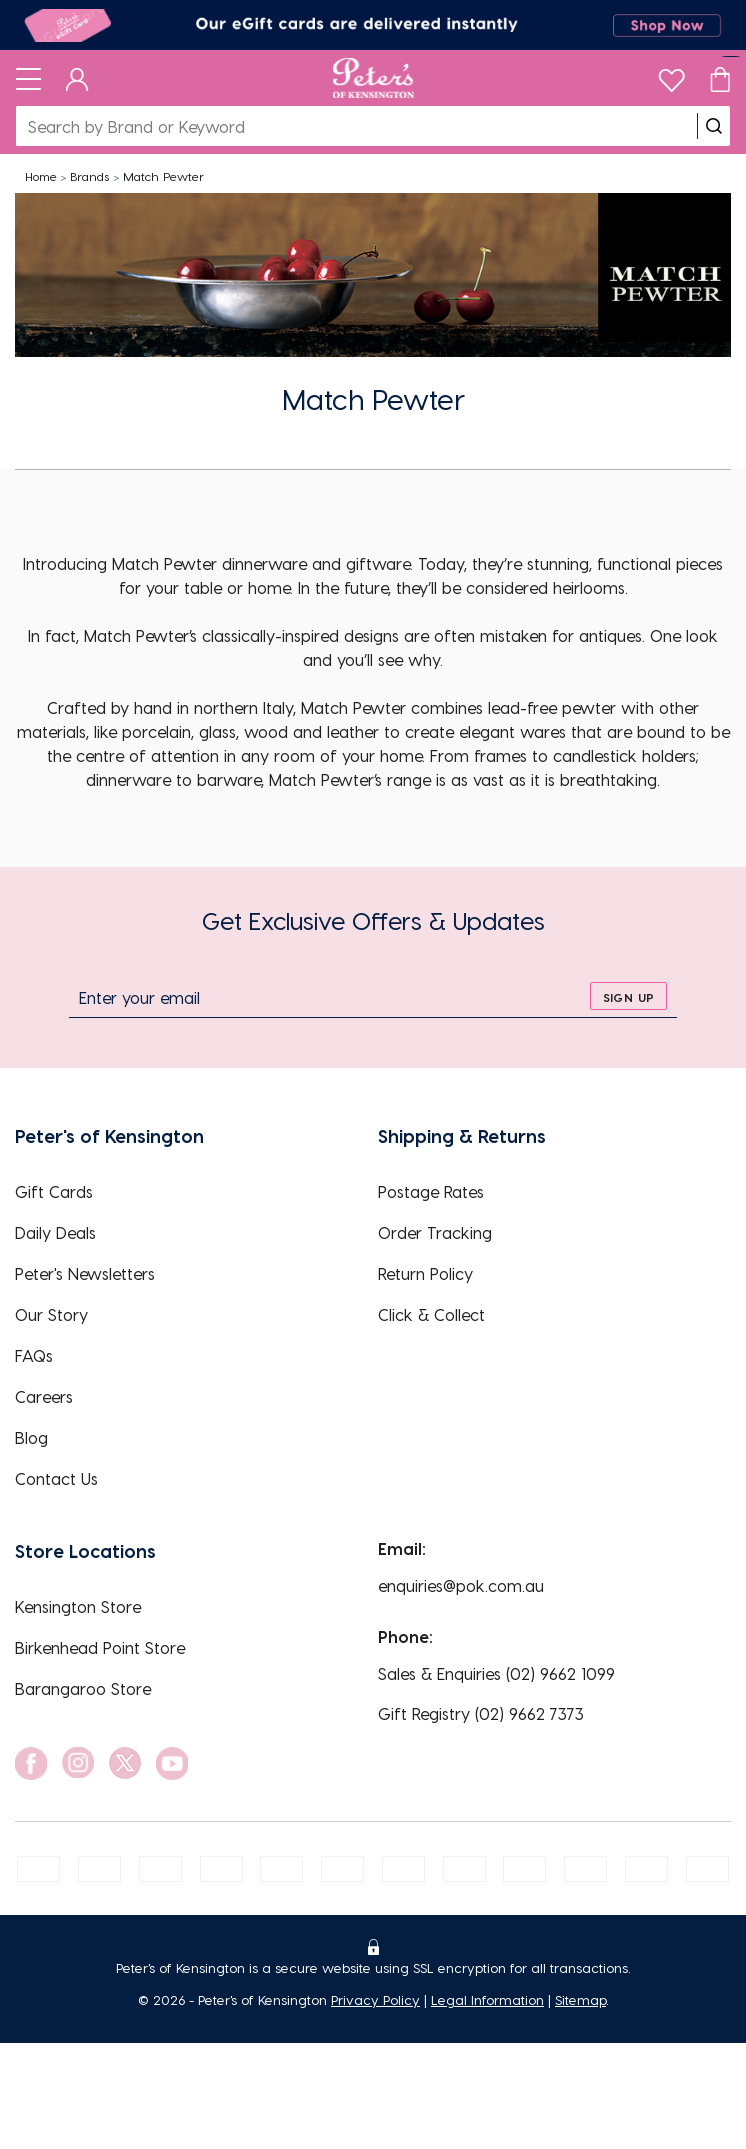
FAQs (34, 1355)
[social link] (31, 1763)
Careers (44, 1396)
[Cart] (720, 78)
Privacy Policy (375, 1999)
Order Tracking (435, 1232)
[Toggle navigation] (28, 78)
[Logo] (373, 78)
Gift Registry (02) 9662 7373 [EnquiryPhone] (481, 1713)
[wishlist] (671, 75)
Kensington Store (78, 1606)
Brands (89, 176)
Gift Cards (54, 1191)
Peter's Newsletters (85, 1273)
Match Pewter (163, 176)
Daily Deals (55, 1232)
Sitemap (580, 1999)
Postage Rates (431, 1191)
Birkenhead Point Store (100, 1647)
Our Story (51, 1314)
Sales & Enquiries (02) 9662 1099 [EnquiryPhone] (496, 1673)
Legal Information (487, 1999)
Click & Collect (431, 1314)
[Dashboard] (77, 78)
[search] (714, 126)
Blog (31, 1437)
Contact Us (56, 1478)
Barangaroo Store (83, 1688)
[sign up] (628, 996)
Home (41, 176)
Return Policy (425, 1273)
